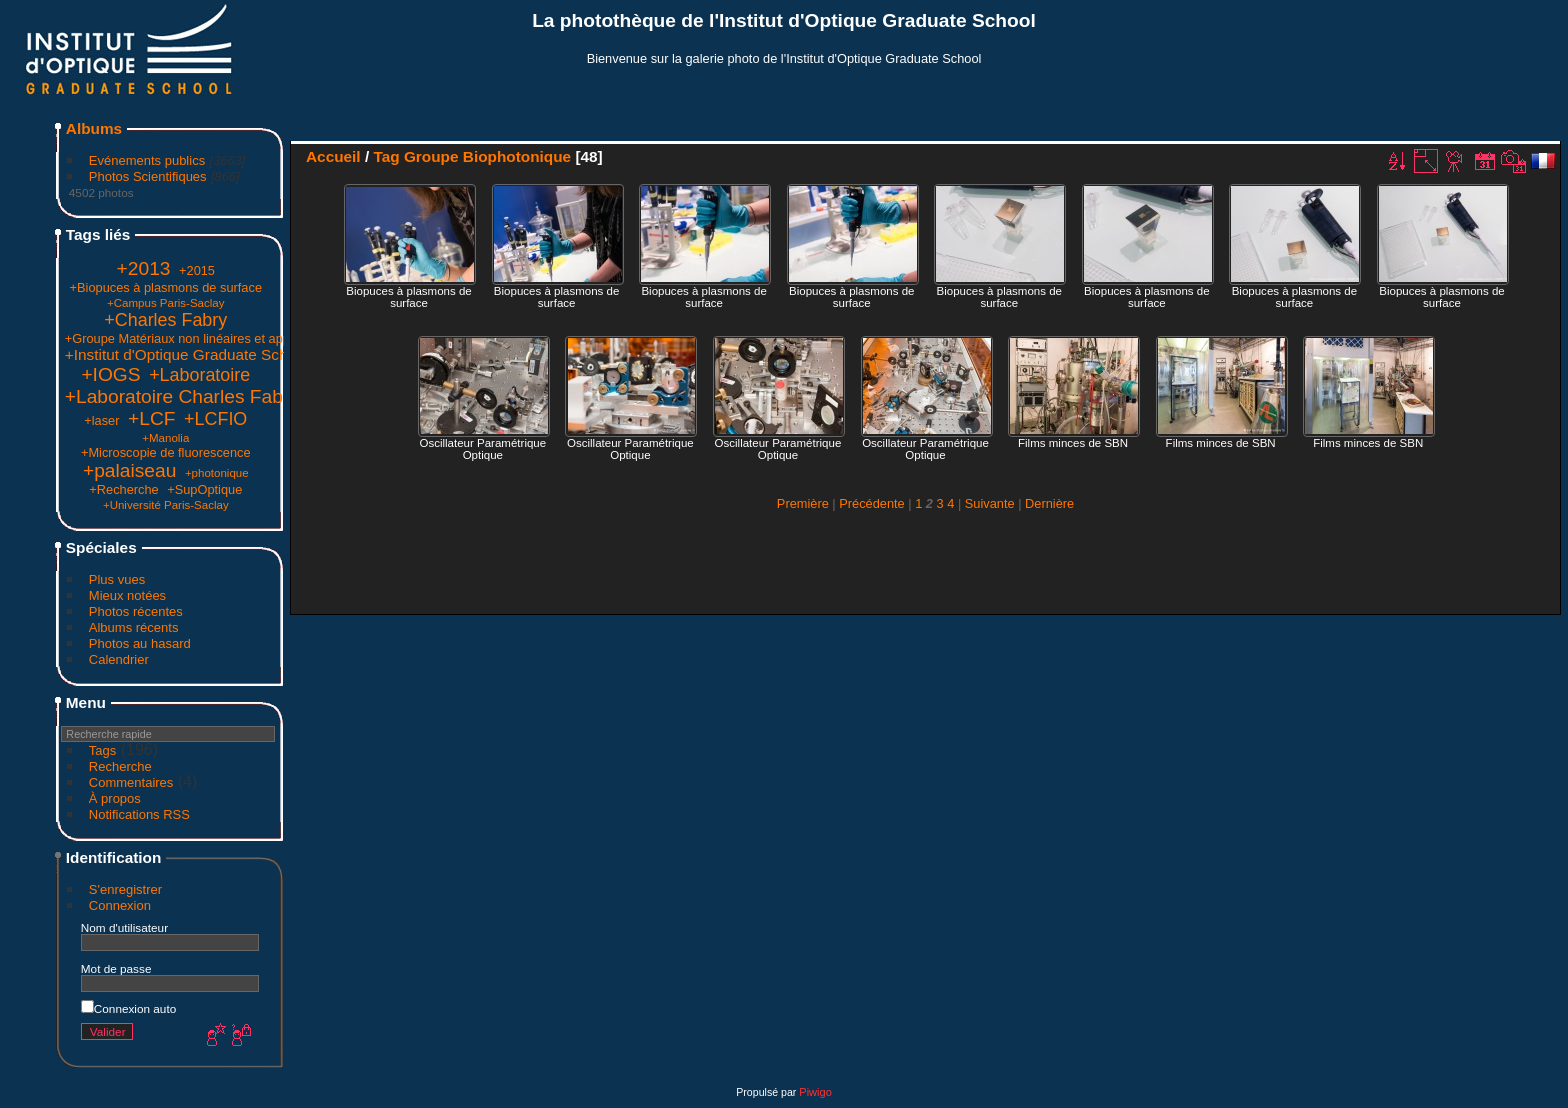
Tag (386, 156)
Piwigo (815, 1092)
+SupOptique (204, 489)
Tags (102, 750)
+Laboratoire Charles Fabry (182, 396)
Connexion (120, 905)
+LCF (151, 418)
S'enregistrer (125, 889)
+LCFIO (215, 419)
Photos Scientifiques (148, 176)
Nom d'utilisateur (124, 927)
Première (803, 503)
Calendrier (119, 659)
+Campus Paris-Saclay (165, 303)
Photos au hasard (140, 643)
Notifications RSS (139, 814)
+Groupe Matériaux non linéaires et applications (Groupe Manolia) (252, 338)
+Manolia (165, 438)
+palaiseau (129, 470)
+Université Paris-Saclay (166, 505)
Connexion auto (128, 1008)
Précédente (871, 503)
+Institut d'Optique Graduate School (186, 354)
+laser (101, 420)
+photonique (217, 473)
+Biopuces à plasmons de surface (166, 287)
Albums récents (134, 627)
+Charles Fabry (165, 320)
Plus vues (117, 579)
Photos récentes (136, 611)
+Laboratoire (199, 375)
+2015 (197, 270)
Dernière (1049, 503)
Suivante (990, 503)
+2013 (144, 268)
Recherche (120, 766)
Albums (94, 128)
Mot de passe (116, 968)
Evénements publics (147, 160)
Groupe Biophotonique (487, 156)
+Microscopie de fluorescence (166, 452)
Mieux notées (127, 595)
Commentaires (131, 782)
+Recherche (123, 489)
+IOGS (110, 374)
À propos (115, 798)
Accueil (333, 156)
